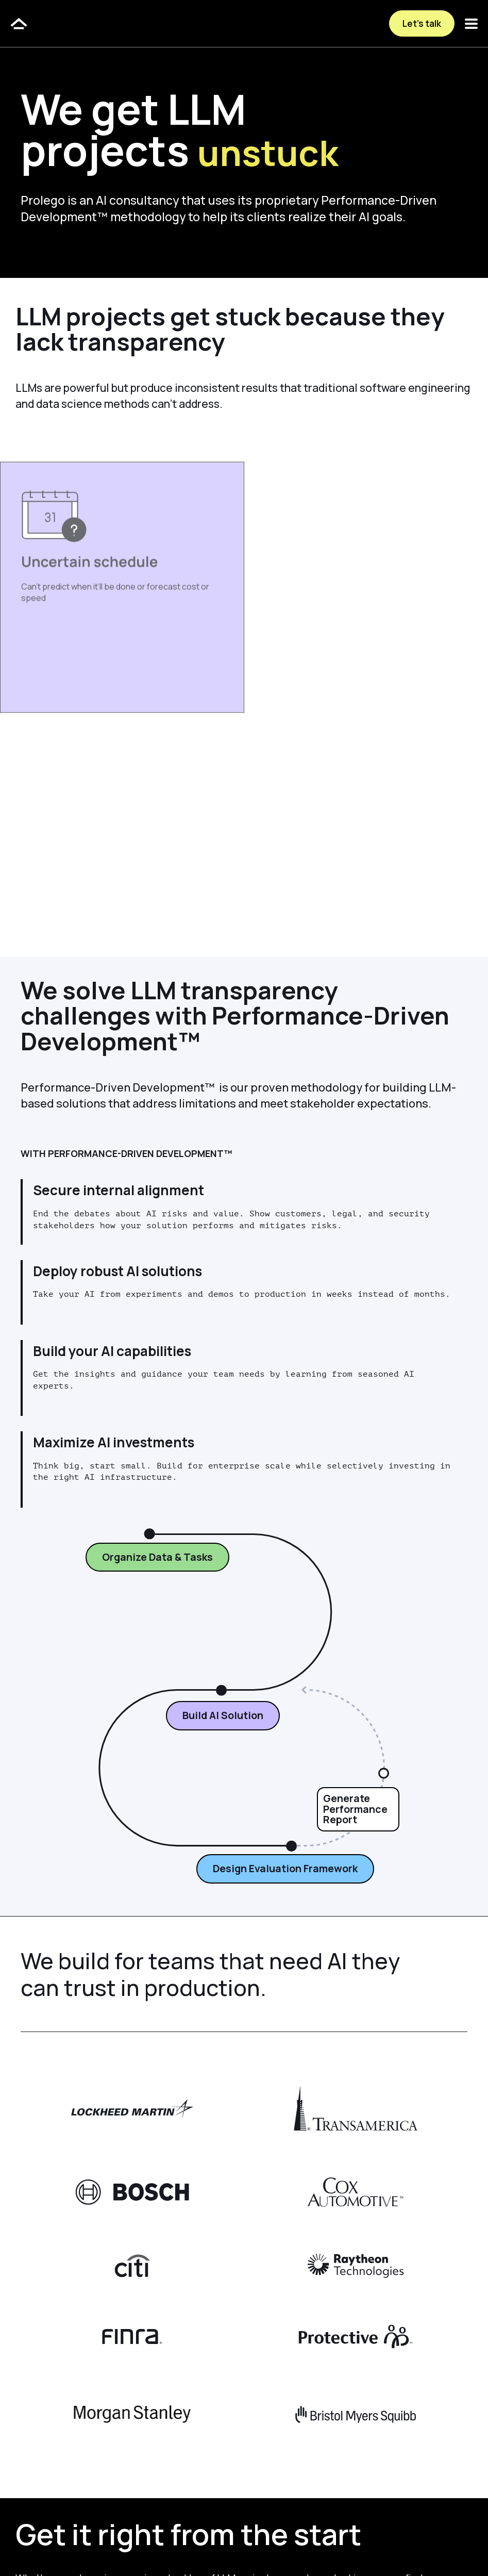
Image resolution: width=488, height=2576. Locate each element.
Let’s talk (421, 23)
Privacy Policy (156, 2546)
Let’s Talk (62, 2478)
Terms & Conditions (232, 2546)
